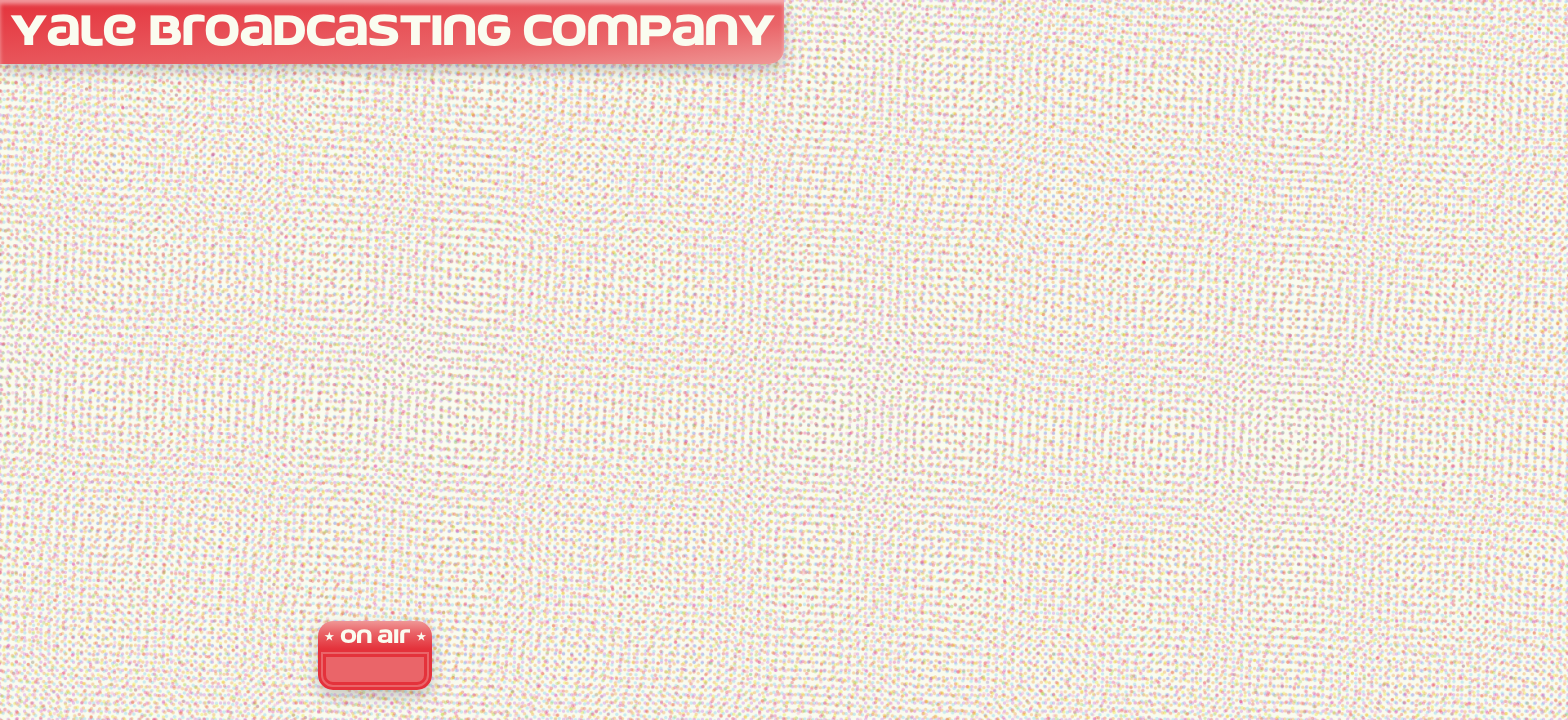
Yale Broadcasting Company (392, 33)
